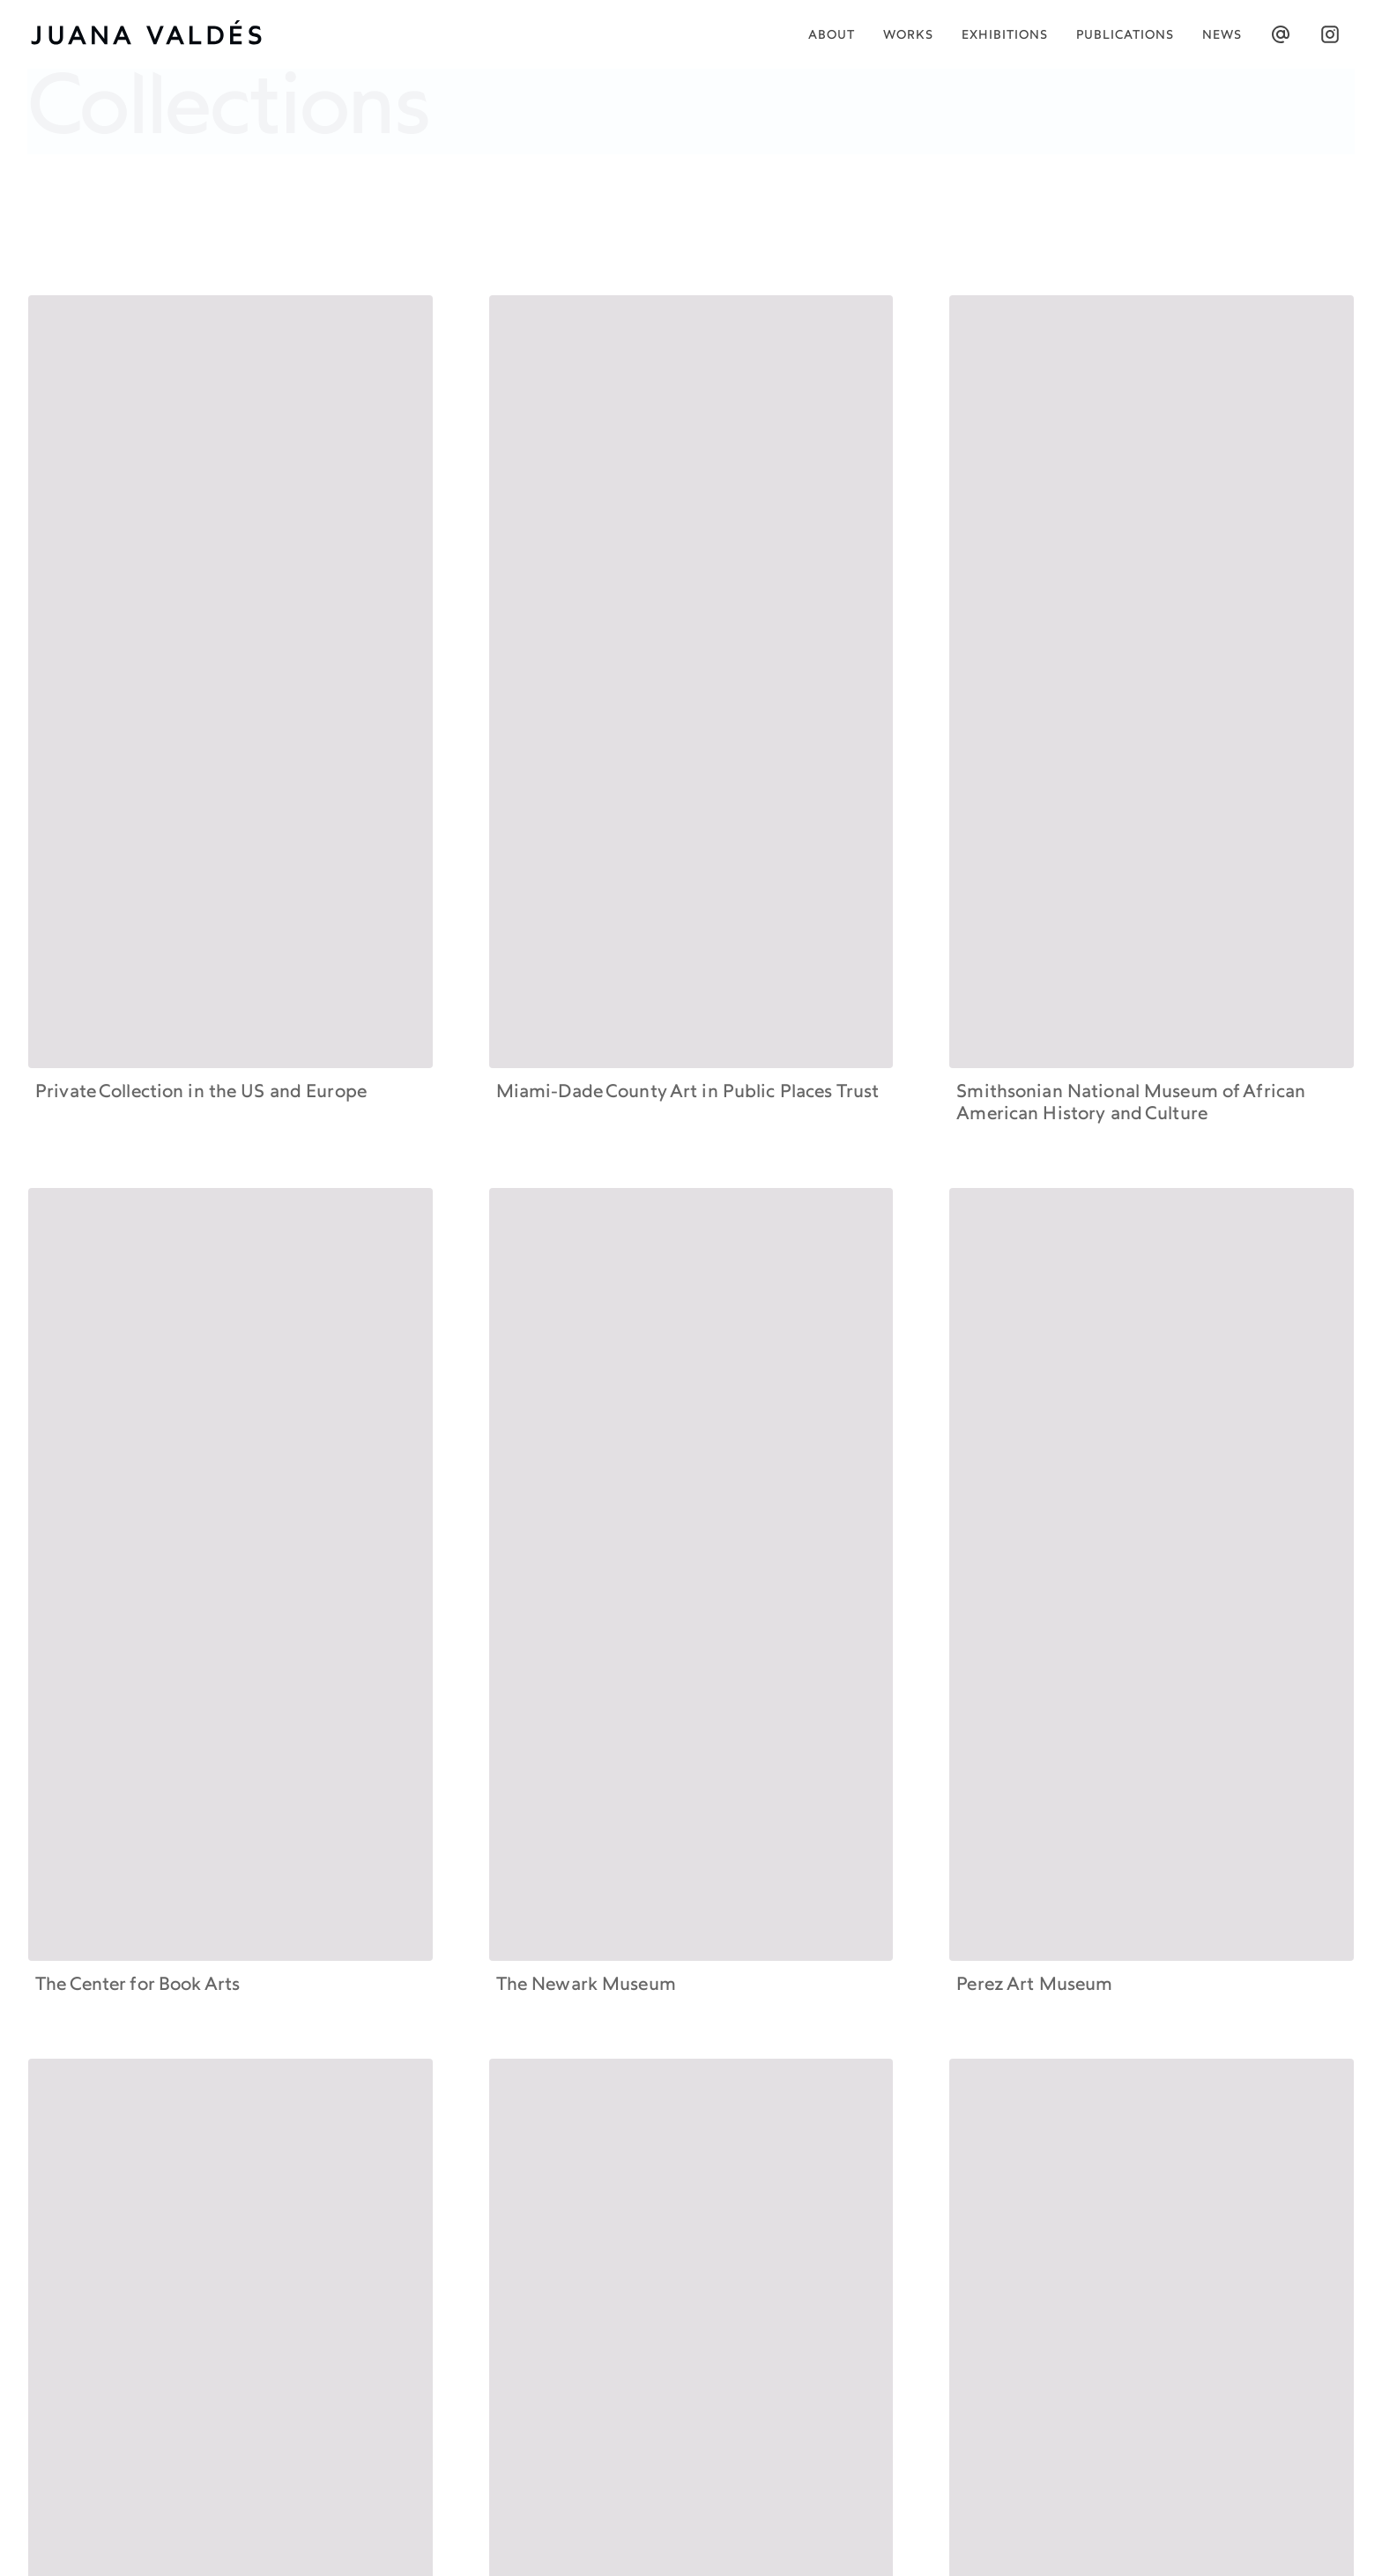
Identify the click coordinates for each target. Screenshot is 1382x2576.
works (908, 35)
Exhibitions (1005, 35)
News (1222, 35)
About (831, 35)
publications (1125, 35)
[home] (156, 34)
